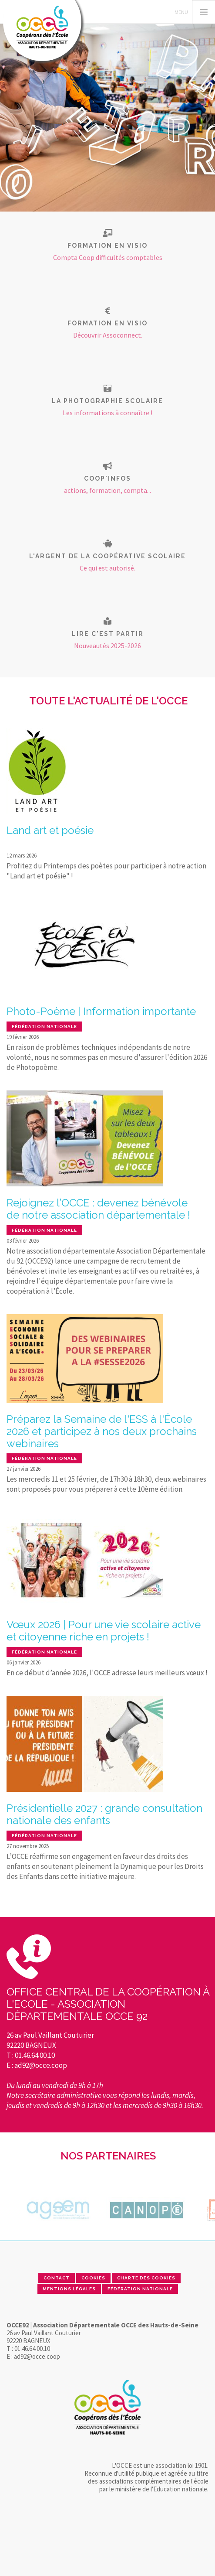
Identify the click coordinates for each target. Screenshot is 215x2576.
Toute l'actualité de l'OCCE (108, 700)
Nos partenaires (108, 2155)
